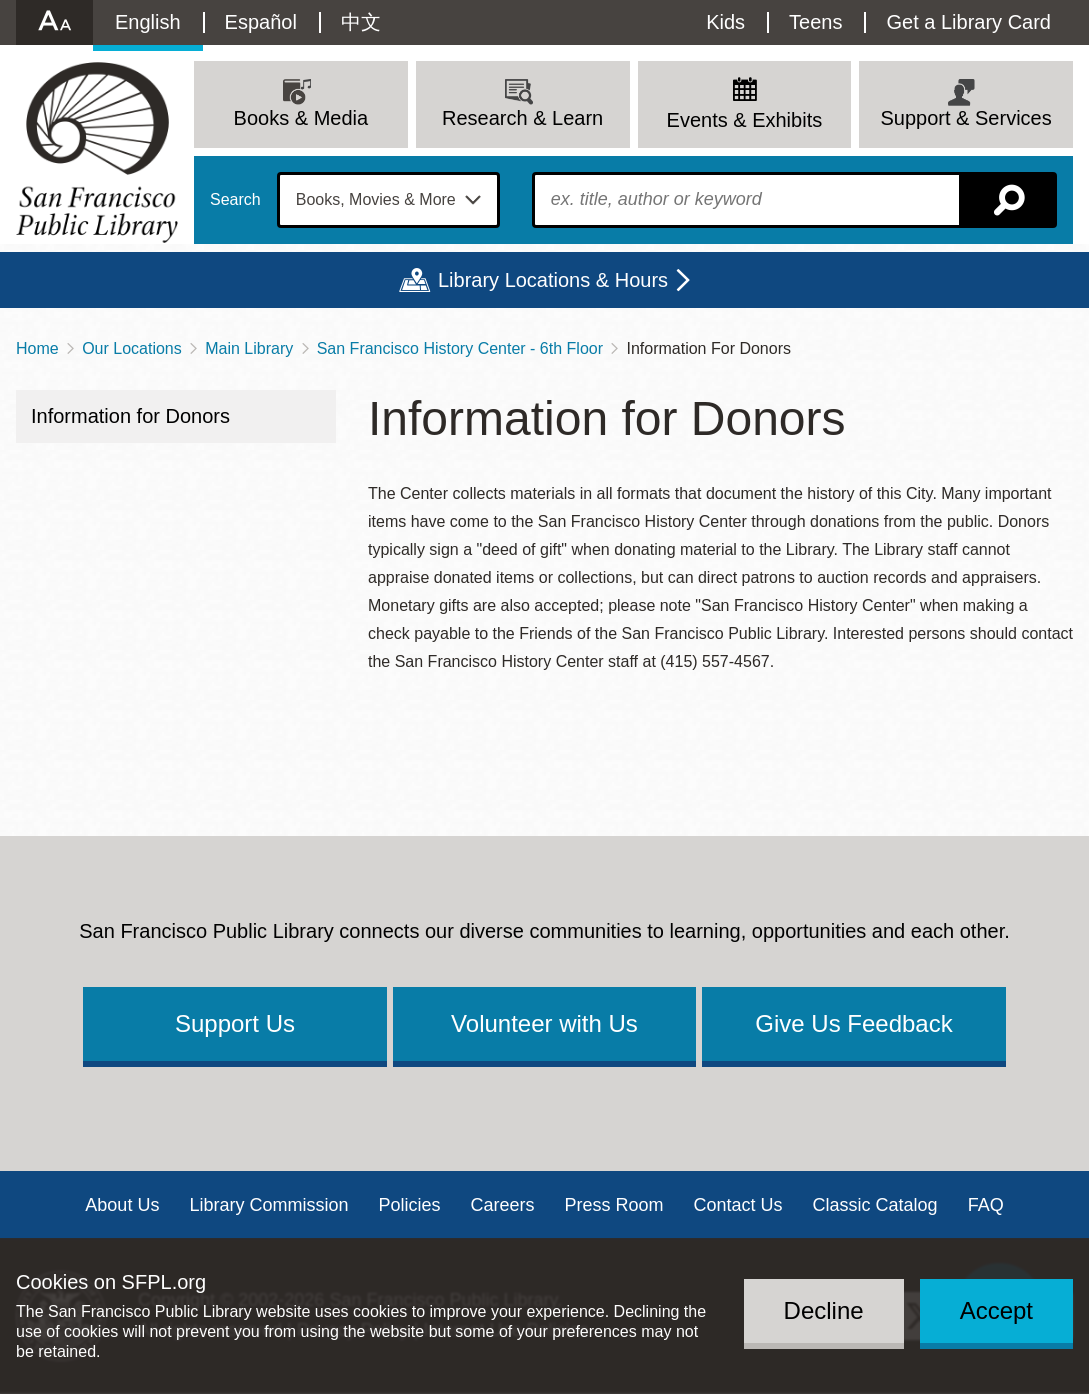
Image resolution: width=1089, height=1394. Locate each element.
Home (37, 348)
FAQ (986, 1205)
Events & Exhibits (745, 120)
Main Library (249, 348)
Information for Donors (130, 416)
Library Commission (268, 1205)
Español (261, 22)
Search (235, 200)
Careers (502, 1205)
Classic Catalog (875, 1205)
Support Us (235, 1023)
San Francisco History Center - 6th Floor (460, 348)
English (148, 22)
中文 (361, 22)
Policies (409, 1205)
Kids (725, 22)
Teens (815, 22)
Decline (824, 1310)
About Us (122, 1205)
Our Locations (132, 348)
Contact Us (738, 1205)
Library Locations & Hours (553, 280)
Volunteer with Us (544, 1023)
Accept (996, 1310)
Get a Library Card (968, 22)
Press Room (614, 1205)
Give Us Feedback (853, 1023)
